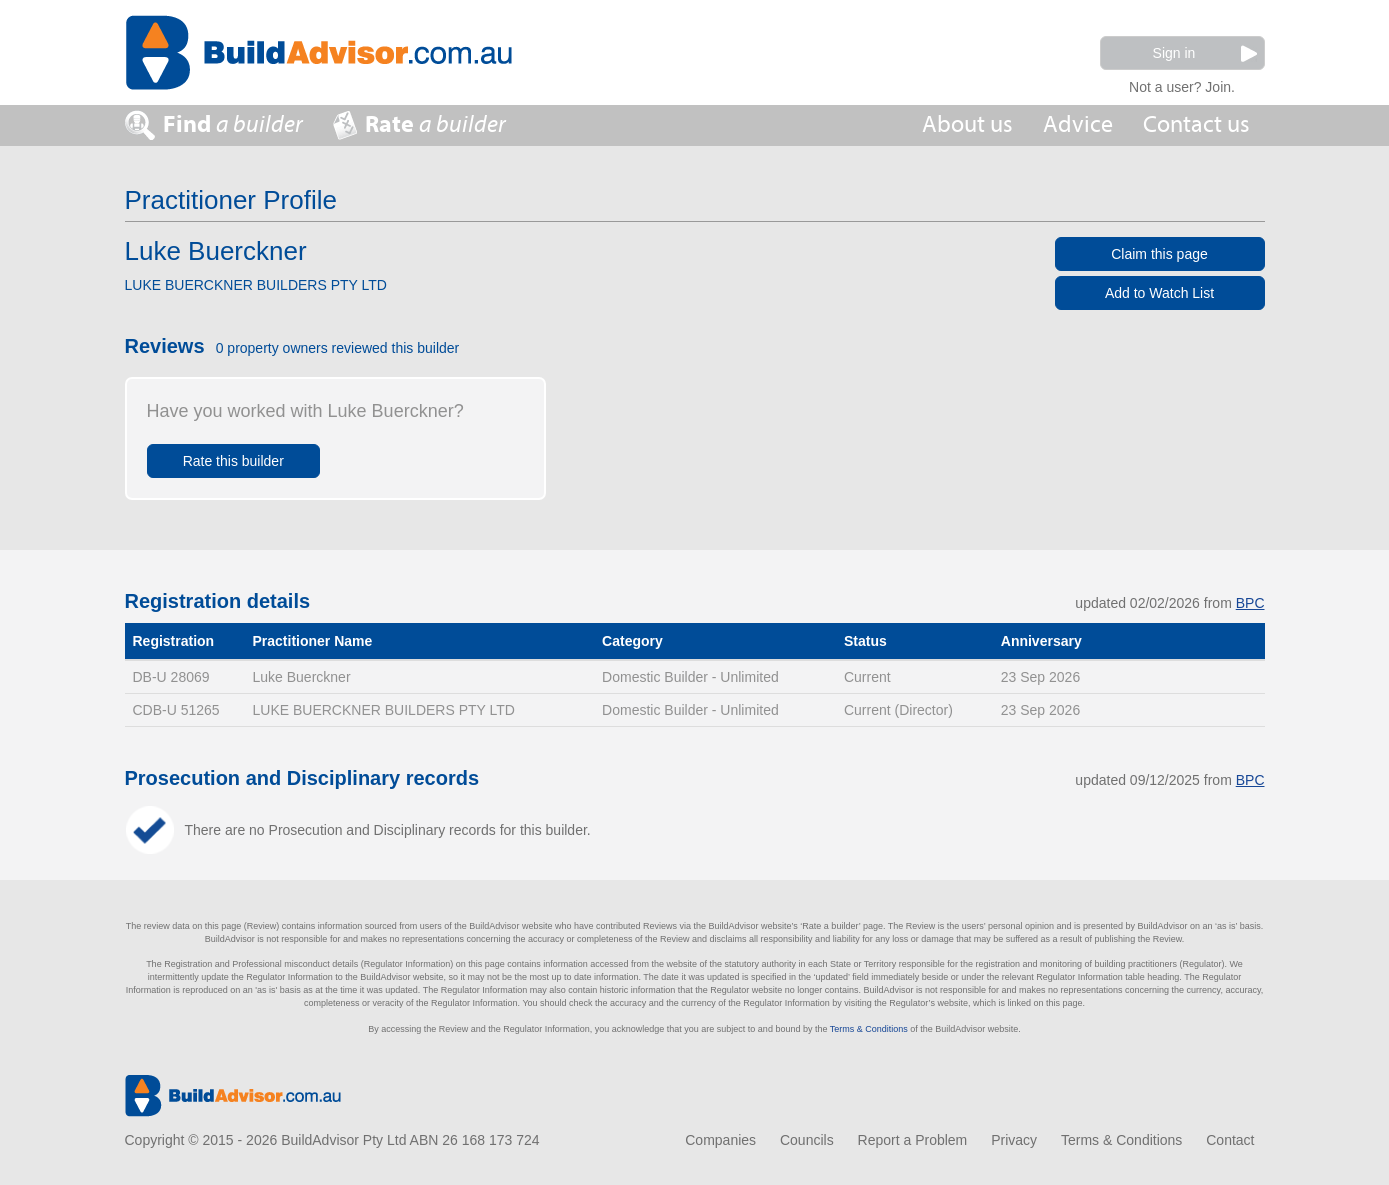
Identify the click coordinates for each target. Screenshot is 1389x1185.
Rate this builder (233, 461)
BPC (1250, 603)
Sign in (1205, 53)
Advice (1078, 124)
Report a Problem (913, 1140)
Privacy (1014, 1140)
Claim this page (1159, 254)
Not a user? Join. (1182, 84)
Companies (720, 1140)
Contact (1230, 1140)
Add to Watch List (1159, 293)
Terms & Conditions (869, 1029)
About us (967, 124)
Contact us (1196, 124)
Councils (807, 1140)
